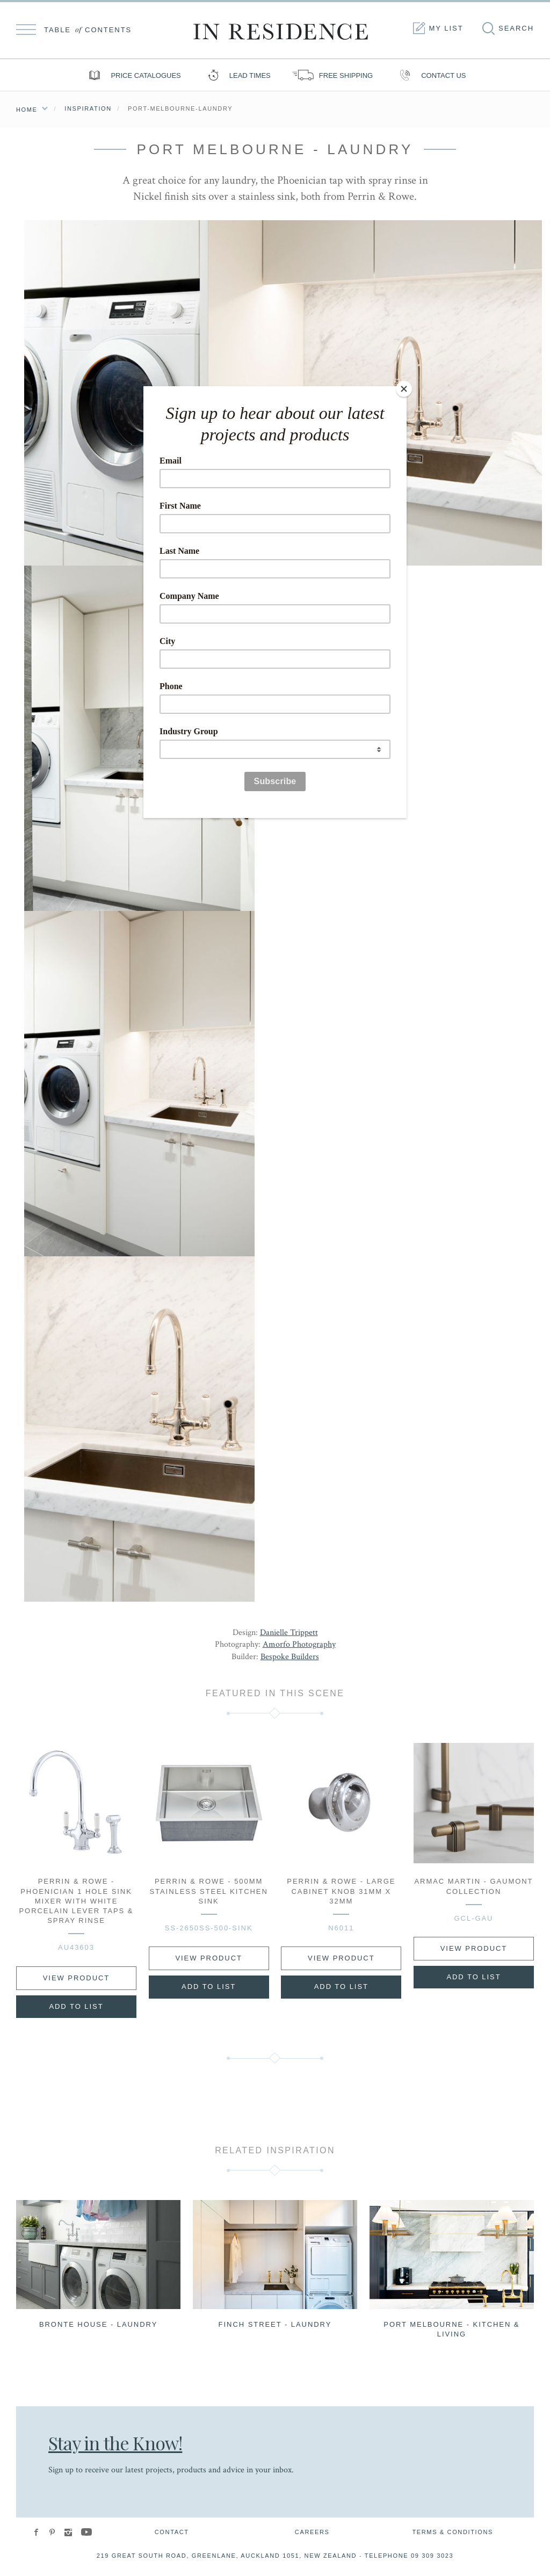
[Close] (404, 389)
